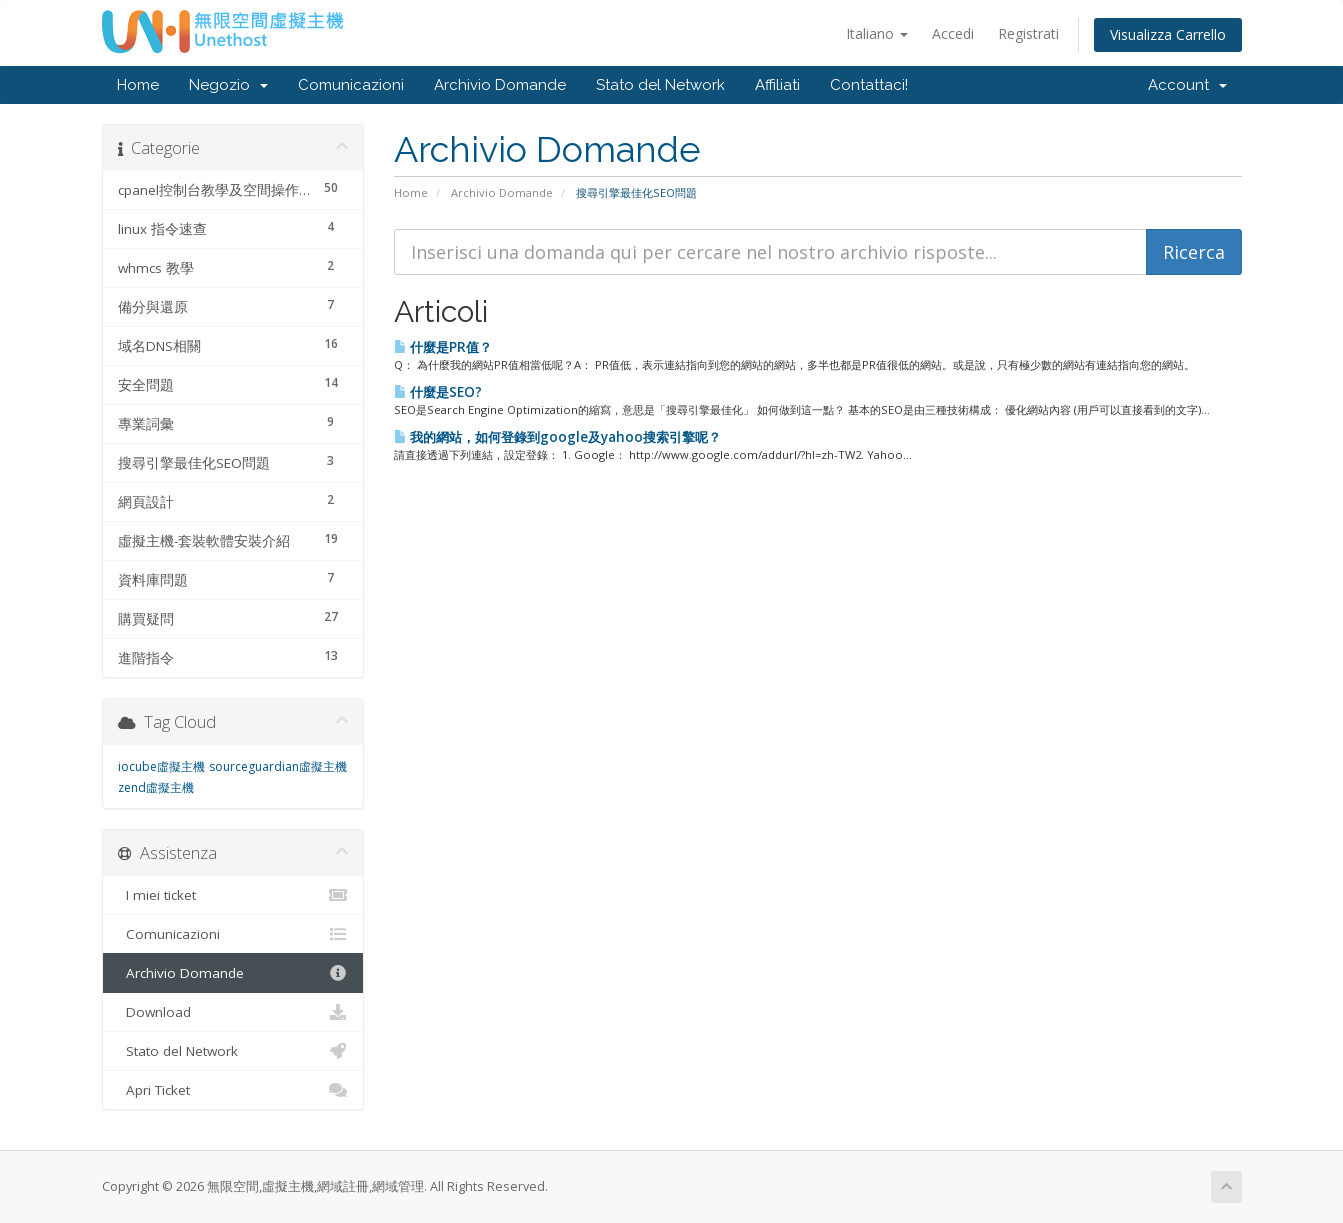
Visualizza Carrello (1168, 34)
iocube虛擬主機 (161, 766)
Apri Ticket (233, 1090)
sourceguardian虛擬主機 (278, 766)
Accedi (953, 33)
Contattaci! (869, 85)
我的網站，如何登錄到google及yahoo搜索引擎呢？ (557, 437)
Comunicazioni (351, 85)
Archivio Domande (500, 85)
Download (233, 1012)
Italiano (877, 33)
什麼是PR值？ (443, 347)
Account (1187, 85)
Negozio (228, 85)
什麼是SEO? (438, 392)
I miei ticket (233, 895)
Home (138, 85)
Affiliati (777, 85)
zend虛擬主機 (156, 787)
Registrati (1028, 33)
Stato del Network (660, 85)
